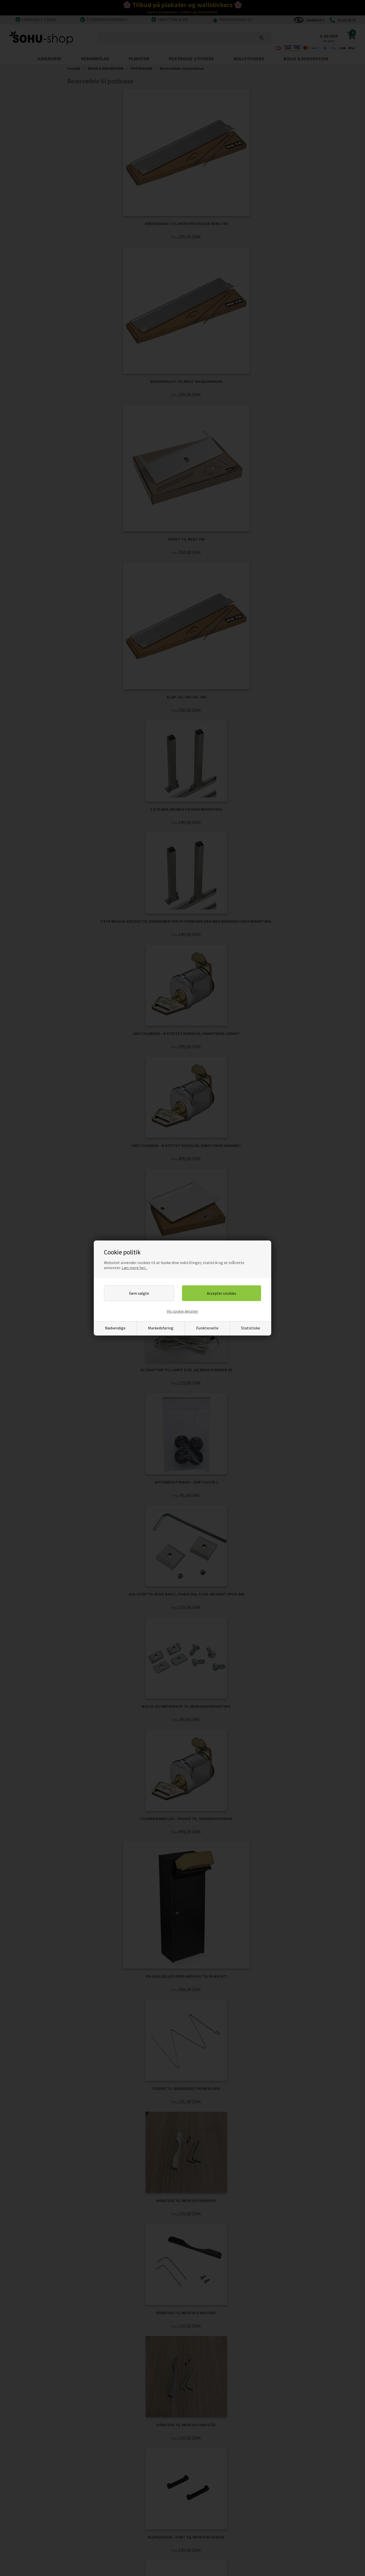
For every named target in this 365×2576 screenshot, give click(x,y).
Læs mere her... (134, 1267)
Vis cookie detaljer (182, 1311)
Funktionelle (207, 1327)
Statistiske (250, 1327)
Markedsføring (160, 1327)
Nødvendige (115, 1327)
